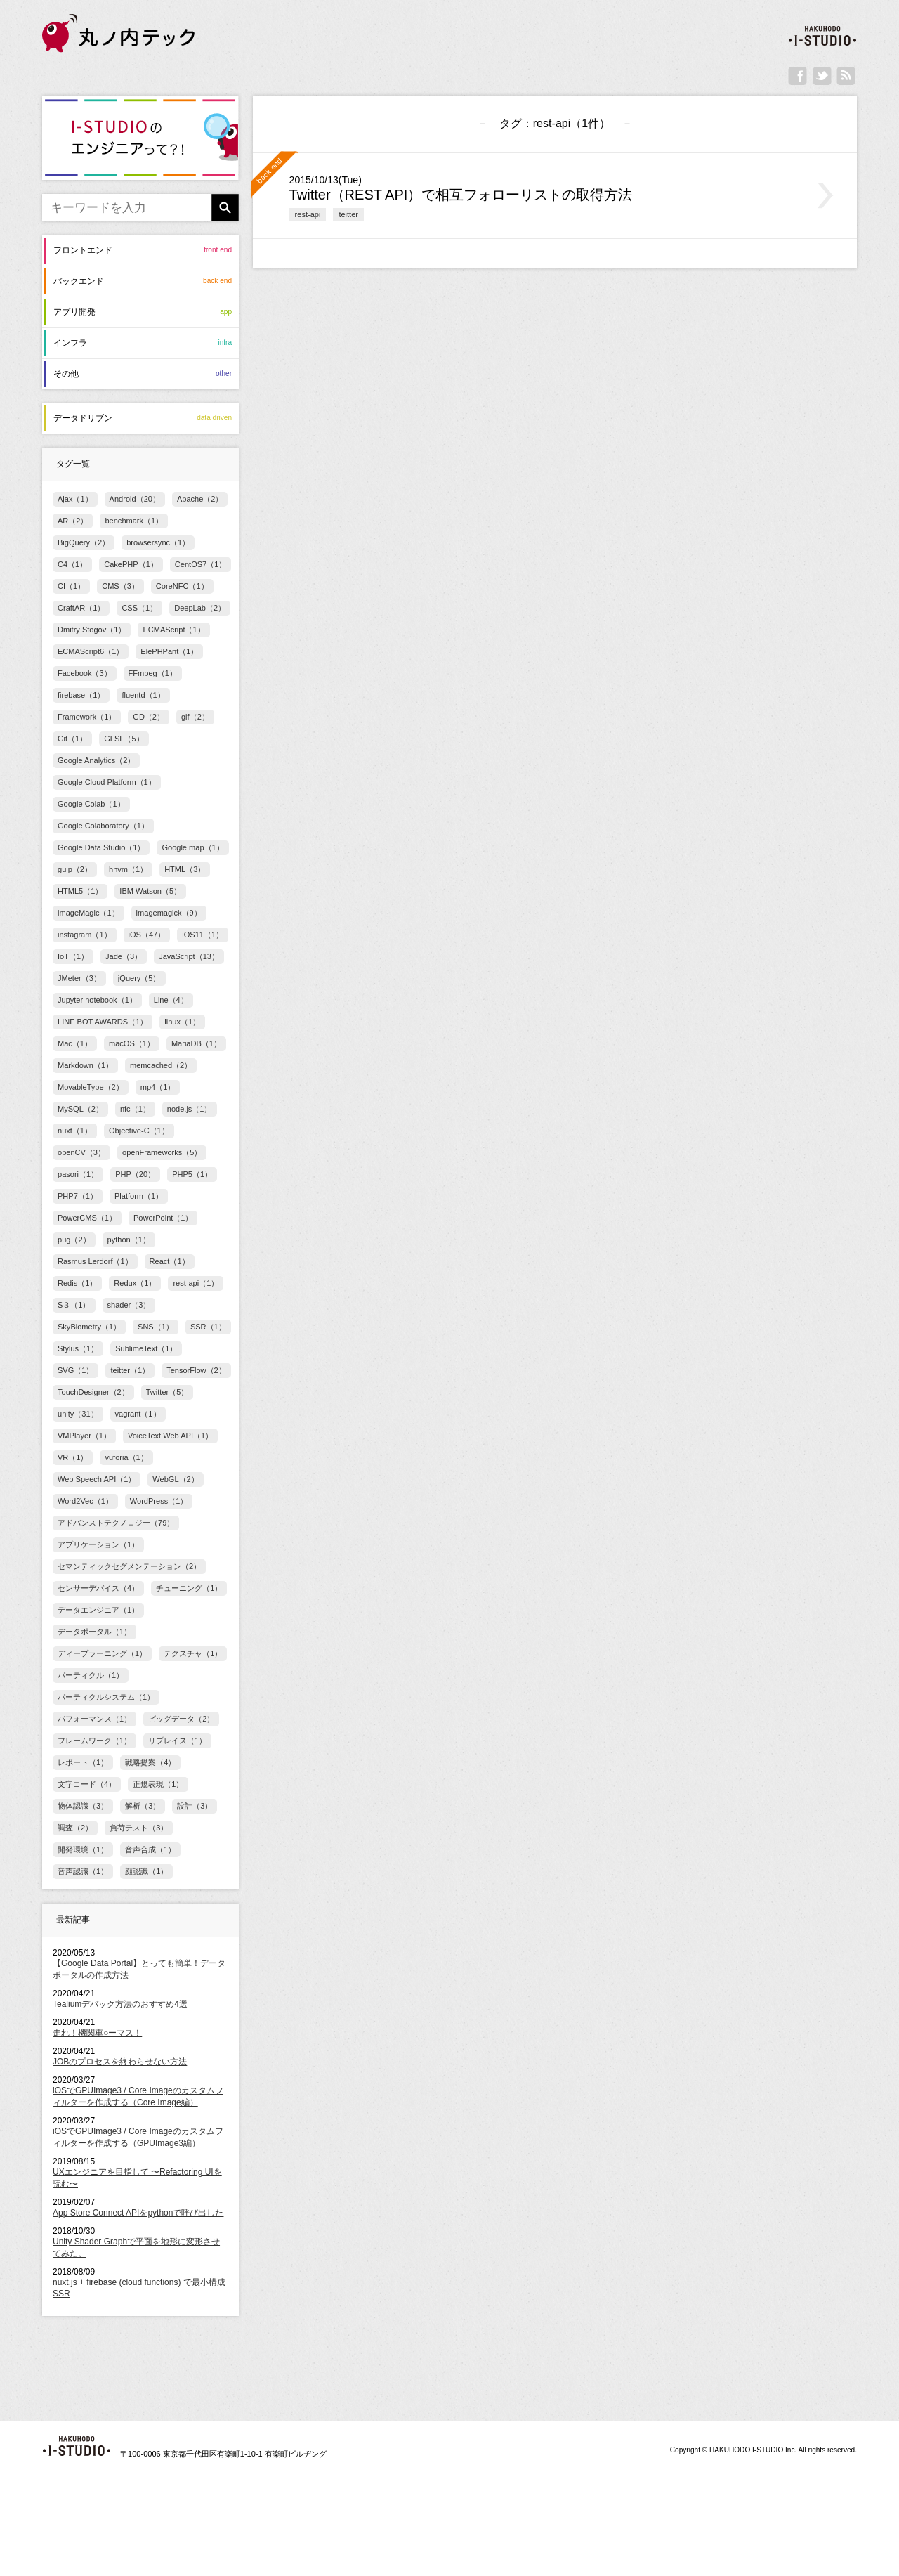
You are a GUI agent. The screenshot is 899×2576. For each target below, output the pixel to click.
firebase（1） (81, 695)
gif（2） (195, 717)
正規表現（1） (158, 1784)
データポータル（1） (94, 1631)
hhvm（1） (128, 869)
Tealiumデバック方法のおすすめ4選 (120, 2004)
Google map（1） (192, 847)
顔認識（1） (146, 1871)
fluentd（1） (143, 695)
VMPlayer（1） (84, 1435)
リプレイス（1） (177, 1740)
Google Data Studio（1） (101, 847)
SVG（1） (75, 1370)
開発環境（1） (83, 1849)
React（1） (170, 1261)
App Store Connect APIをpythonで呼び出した (138, 2213)
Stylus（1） (78, 1348)
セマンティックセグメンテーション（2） (129, 1566)
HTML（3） (184, 869)
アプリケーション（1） (98, 1544)
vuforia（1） (126, 1457)
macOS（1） (132, 1043)
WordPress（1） (159, 1501)
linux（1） (182, 1021)
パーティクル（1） (91, 1675)
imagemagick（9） (169, 913)
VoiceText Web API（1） (170, 1435)
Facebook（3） (85, 673)
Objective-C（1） (139, 1130)
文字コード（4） (87, 1784)
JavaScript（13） (189, 956)
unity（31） (78, 1414)
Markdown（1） (85, 1065)
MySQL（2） (80, 1109)
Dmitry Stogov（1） (92, 629)
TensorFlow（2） (196, 1370)
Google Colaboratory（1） (103, 825)
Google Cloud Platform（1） (107, 782)
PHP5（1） (192, 1174)
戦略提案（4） (150, 1762)
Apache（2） (200, 499)
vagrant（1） (138, 1414)
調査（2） (75, 1827)
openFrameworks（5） (162, 1152)
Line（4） (171, 1000)
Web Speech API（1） (97, 1479)
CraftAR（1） (81, 608)
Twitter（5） (167, 1392)
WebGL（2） (175, 1479)
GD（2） (148, 717)
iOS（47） (147, 934)
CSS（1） (139, 608)
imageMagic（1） (88, 913)
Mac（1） (75, 1043)
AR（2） (73, 520)
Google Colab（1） (91, 804)
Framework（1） (87, 717)
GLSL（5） (123, 738)
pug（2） (74, 1239)
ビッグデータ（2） (181, 1719)
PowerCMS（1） (87, 1218)
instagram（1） (85, 934)
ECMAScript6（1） (91, 651)
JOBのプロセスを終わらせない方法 (120, 2062)
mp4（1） (158, 1087)
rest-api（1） (195, 1283)
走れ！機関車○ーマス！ (97, 2033)
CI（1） (71, 586)
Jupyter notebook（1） (97, 1000)
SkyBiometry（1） (89, 1326)
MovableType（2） (91, 1087)
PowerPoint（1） (163, 1218)
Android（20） (135, 499)
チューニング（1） (189, 1588)
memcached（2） (161, 1065)
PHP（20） (135, 1174)
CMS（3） (120, 586)
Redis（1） (77, 1283)
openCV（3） (81, 1152)
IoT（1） (73, 956)
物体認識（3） (83, 1806)
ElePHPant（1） (169, 651)
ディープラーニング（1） (102, 1653)
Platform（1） (138, 1196)
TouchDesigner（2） (93, 1392)
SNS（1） (155, 1326)
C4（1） (72, 564)
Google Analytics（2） (96, 760)
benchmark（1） (134, 520)
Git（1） (72, 738)
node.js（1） (189, 1109)
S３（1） (74, 1305)
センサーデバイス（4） (98, 1588)
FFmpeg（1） (153, 673)
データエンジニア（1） (98, 1610)
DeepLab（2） (199, 608)
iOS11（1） (202, 934)
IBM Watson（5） (150, 891)
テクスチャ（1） (193, 1653)
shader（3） (129, 1305)
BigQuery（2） (84, 542)
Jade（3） (123, 956)
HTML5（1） (80, 891)
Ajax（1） (75, 499)
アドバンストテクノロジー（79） (116, 1522)
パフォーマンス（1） (94, 1719)
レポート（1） (83, 1762)
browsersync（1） (158, 542)
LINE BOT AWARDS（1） (102, 1021)
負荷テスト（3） (139, 1827)
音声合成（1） (150, 1849)
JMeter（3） (79, 978)
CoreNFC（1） (182, 586)
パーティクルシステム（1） (106, 1697)
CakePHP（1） (131, 564)
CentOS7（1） (201, 564)
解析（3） (142, 1806)
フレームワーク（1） (94, 1740)
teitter (348, 214)
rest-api (308, 214)
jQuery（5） (139, 978)
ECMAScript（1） (173, 629)
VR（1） (73, 1457)
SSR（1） (208, 1326)
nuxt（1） (75, 1130)
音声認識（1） (83, 1871)
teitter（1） (130, 1370)
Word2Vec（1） (85, 1501)
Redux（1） (135, 1283)
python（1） (128, 1239)
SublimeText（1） (146, 1348)
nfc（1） (135, 1109)
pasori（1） (78, 1174)
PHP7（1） (78, 1196)
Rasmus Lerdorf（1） (95, 1261)
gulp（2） (75, 869)
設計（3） (194, 1806)
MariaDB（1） (196, 1043)
